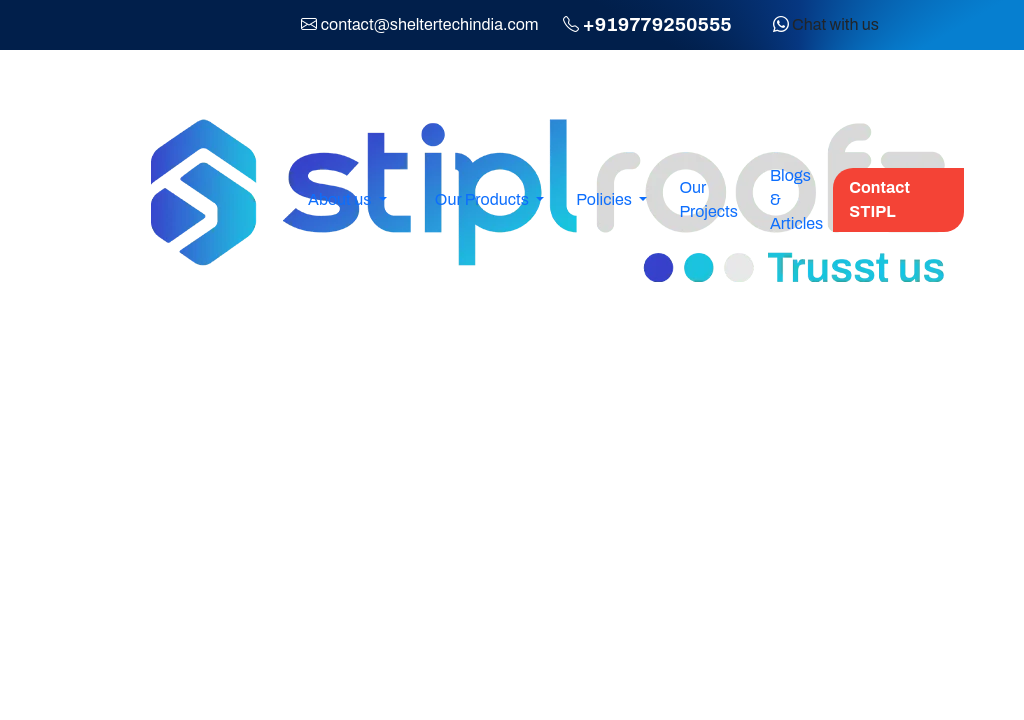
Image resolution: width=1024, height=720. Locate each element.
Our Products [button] (483, 199)
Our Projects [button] (708, 199)
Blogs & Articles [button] (796, 199)
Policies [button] (605, 199)
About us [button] (341, 199)
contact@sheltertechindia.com (430, 24)
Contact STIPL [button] (879, 199)
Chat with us (826, 24)
